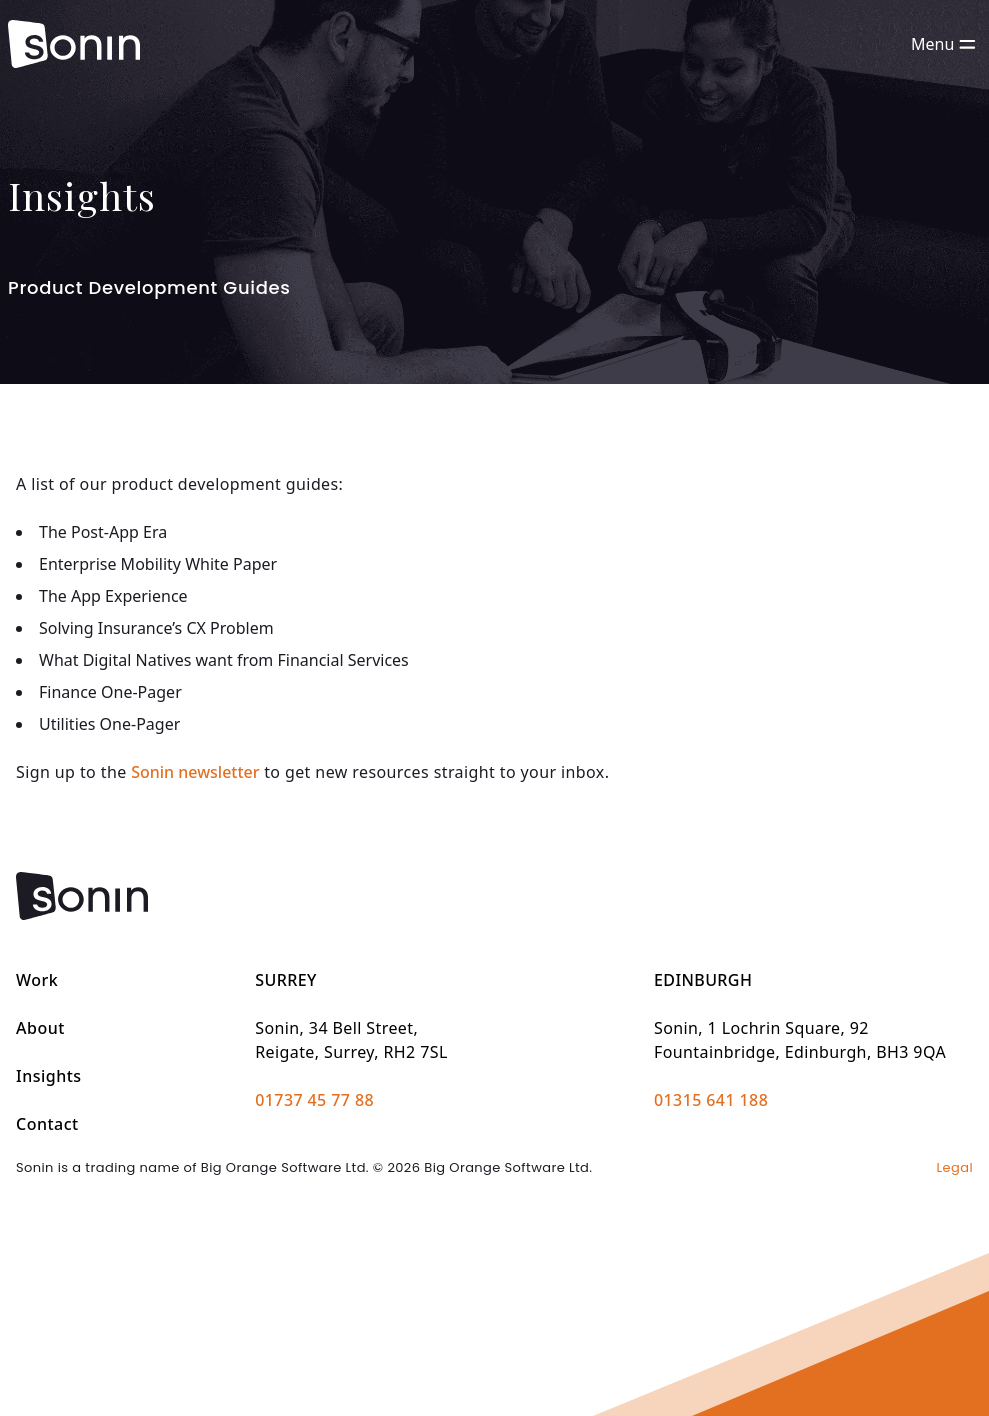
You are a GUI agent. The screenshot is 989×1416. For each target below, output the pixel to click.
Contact (47, 1124)
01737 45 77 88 (314, 1100)
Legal (955, 1167)
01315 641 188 (711, 1100)
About (40, 1028)
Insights (49, 1076)
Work (37, 980)
